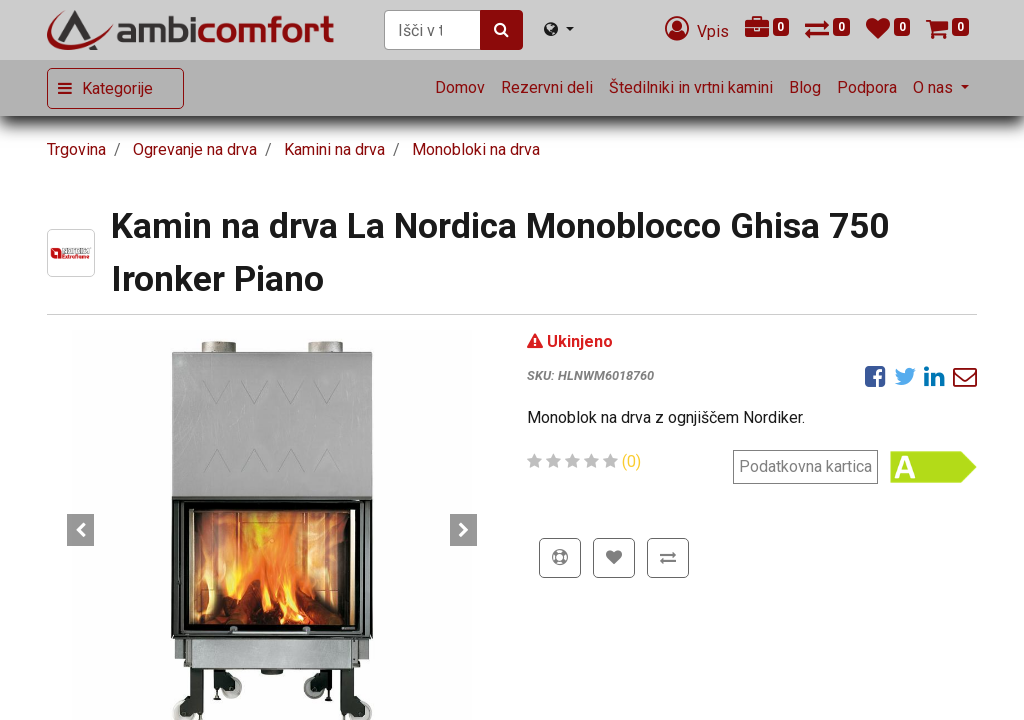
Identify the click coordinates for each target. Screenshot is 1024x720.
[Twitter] (905, 376)
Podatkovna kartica (805, 466)
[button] (81, 530)
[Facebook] (875, 376)
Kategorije (117, 88)
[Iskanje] (501, 30)
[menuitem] (460, 88)
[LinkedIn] (934, 376)
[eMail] (965, 376)
